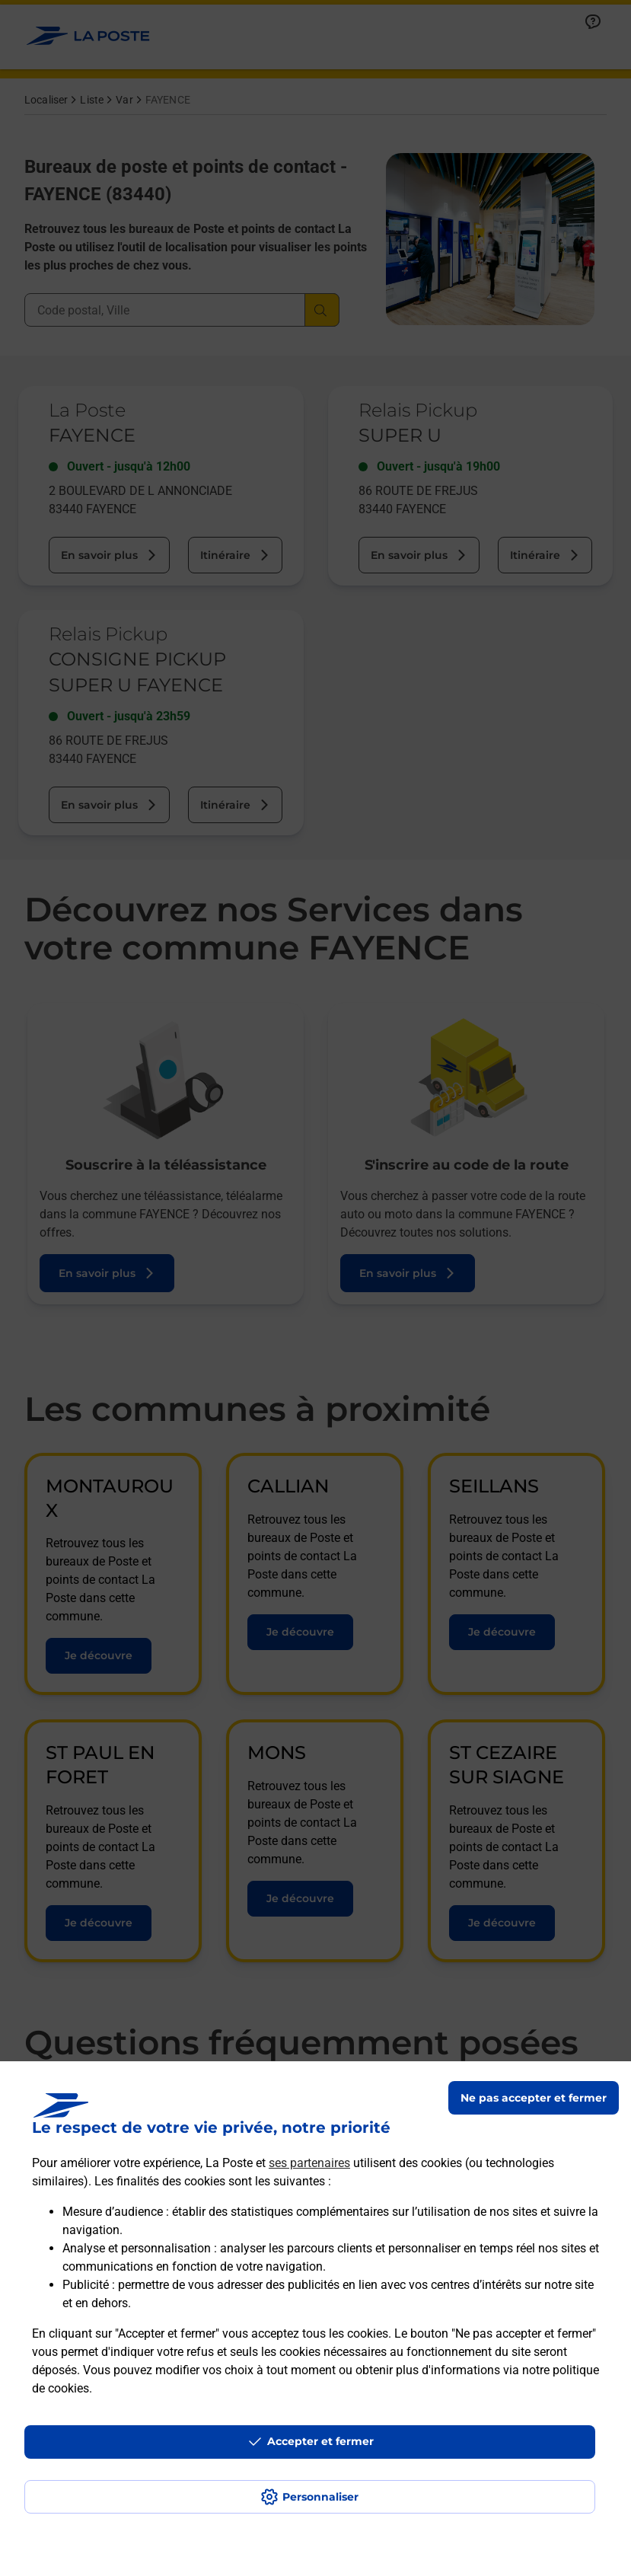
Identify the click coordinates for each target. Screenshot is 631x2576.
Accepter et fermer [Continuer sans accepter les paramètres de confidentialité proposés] (320, 2441)
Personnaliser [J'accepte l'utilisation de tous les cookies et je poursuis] (320, 2497)
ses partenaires (309, 2163)
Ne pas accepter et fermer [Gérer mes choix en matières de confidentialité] (534, 2098)
